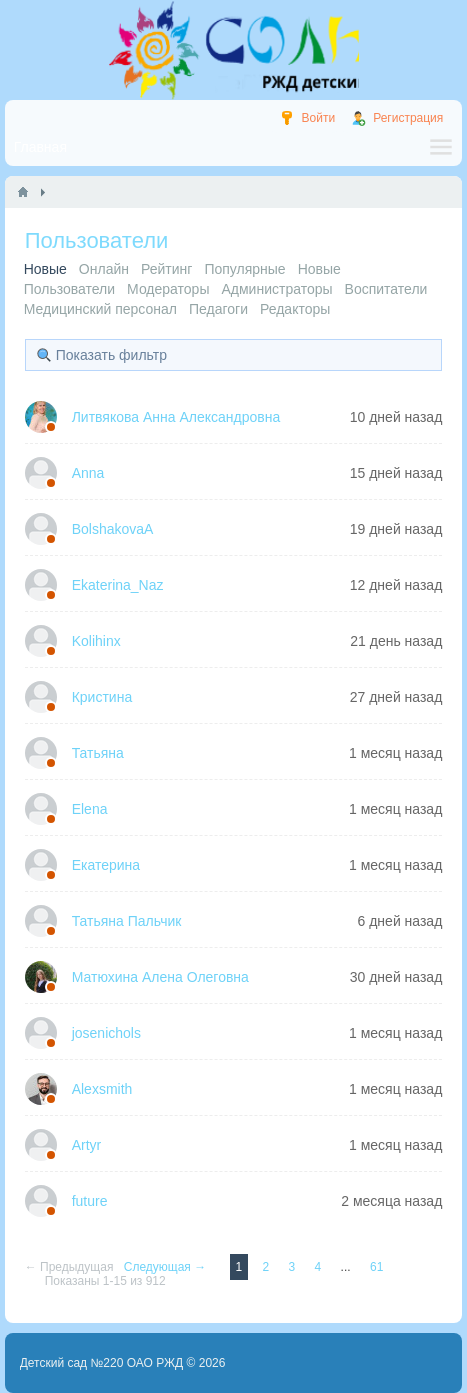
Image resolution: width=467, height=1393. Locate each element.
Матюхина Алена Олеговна (160, 977)
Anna (88, 473)
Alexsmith (102, 1089)
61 (376, 1267)
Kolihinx (96, 641)
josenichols (106, 1033)
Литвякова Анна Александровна (176, 417)
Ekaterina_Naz (118, 585)
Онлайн (104, 269)
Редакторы (295, 309)
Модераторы (168, 289)
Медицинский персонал (100, 309)
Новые (319, 269)
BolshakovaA (113, 529)
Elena (90, 809)
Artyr (87, 1145)
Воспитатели (386, 289)
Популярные (244, 269)
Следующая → (167, 1267)
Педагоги (218, 309)
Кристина (102, 697)
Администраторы (276, 289)
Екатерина (106, 865)
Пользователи (69, 289)
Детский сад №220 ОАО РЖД (102, 1363)
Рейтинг (166, 269)
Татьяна (98, 753)
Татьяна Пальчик (127, 921)
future (90, 1201)
